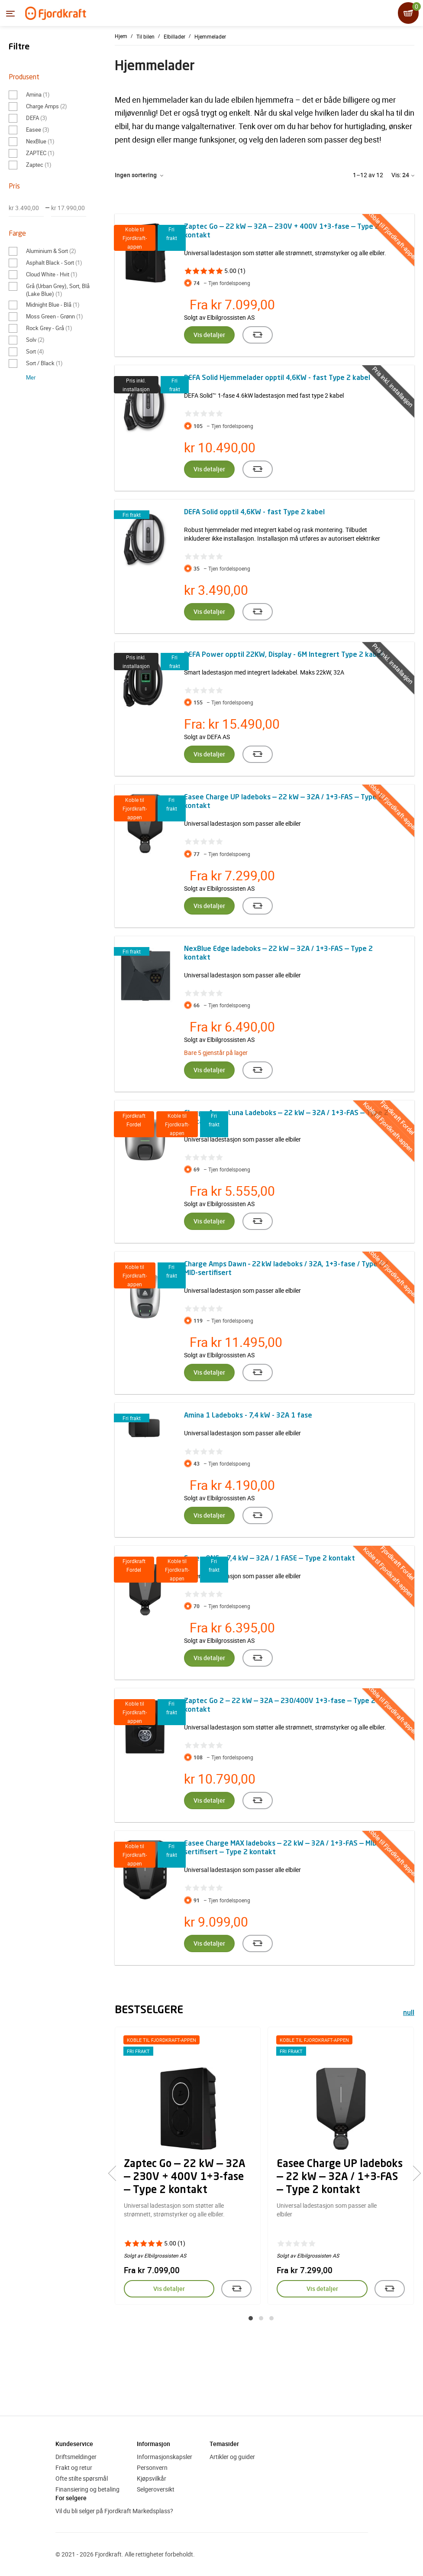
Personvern (152, 2467)
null (408, 2013)
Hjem (121, 35)
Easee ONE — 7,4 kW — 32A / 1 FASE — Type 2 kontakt (269, 1558)
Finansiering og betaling (87, 2489)
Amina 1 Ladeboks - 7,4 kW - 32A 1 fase (248, 1415)
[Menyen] (10, 13)
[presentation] (115, 2173)
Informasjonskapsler (164, 2457)
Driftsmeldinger (76, 2457)
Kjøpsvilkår (151, 2478)
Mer (31, 377)
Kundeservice (74, 2444)
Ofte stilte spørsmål (81, 2478)
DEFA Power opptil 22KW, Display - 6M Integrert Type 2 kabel (283, 655)
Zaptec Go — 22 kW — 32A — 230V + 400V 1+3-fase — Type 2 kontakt (184, 2177)
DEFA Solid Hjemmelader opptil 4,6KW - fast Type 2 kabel (277, 378)
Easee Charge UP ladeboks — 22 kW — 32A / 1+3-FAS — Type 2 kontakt (340, 2177)
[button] (250, 2318)
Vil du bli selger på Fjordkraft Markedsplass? (114, 2511)
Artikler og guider (232, 2457)
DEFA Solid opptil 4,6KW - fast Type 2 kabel (254, 512)
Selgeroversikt (155, 2489)
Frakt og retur (73, 2467)
